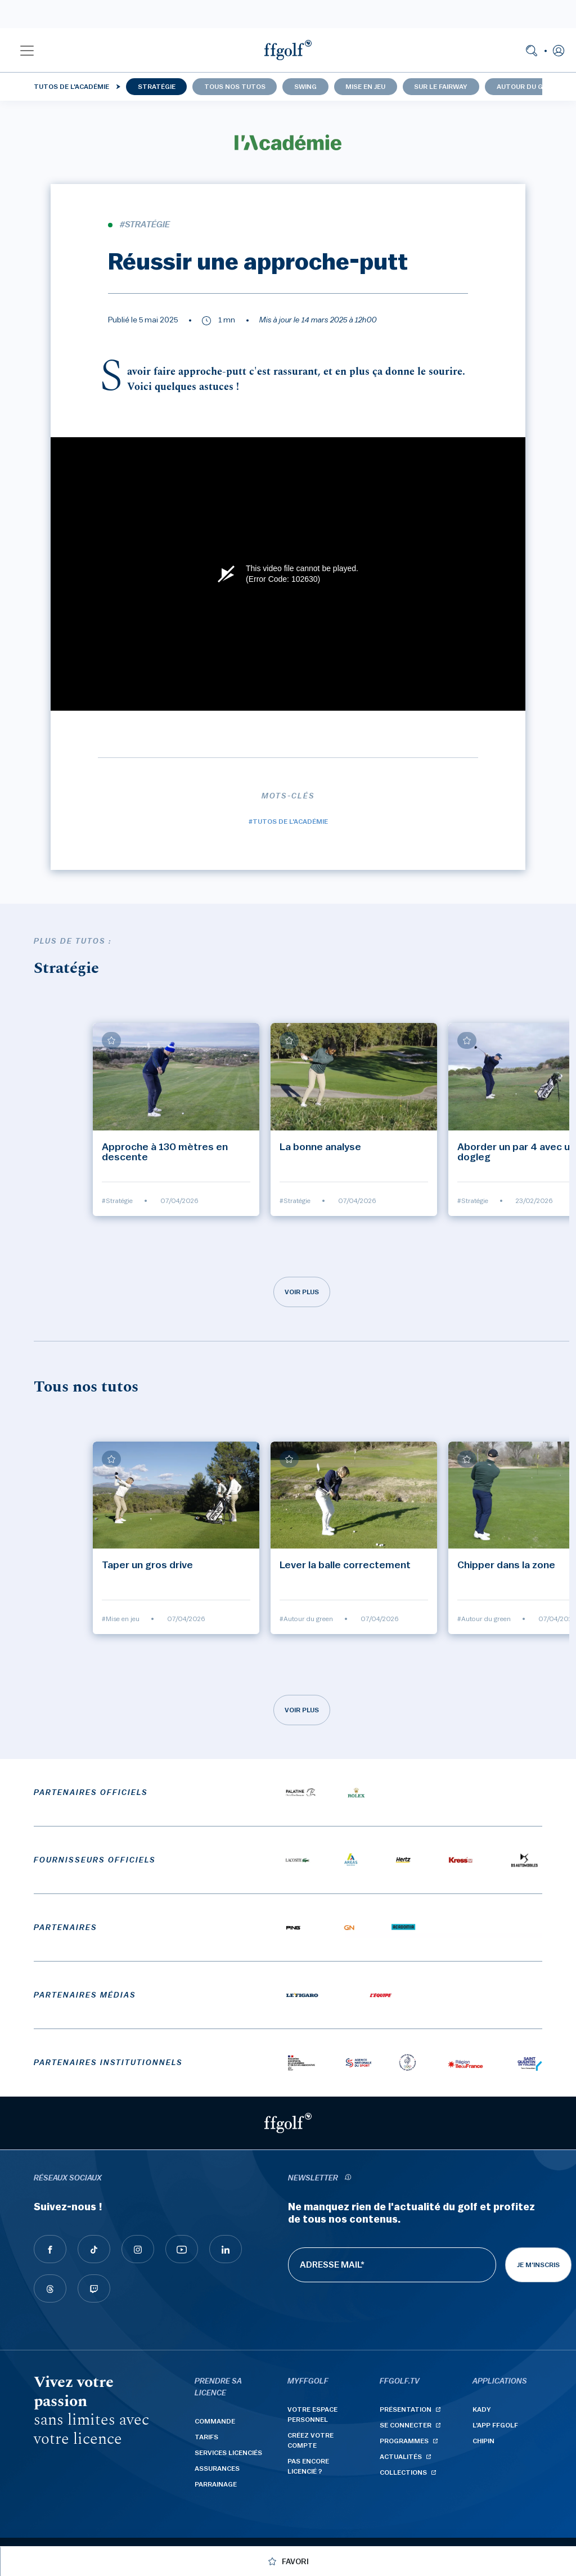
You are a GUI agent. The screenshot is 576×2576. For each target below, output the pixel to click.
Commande (215, 2421)
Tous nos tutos (235, 86)
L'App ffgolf (495, 2425)
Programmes (404, 2441)
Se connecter (405, 2425)
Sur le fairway (440, 86)
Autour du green (528, 86)
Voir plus (302, 1292)
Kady (481, 2409)
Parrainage (216, 2484)
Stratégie (157, 86)
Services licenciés (228, 2452)
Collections (403, 2472)
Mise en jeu (365, 86)
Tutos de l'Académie (71, 86)
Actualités (401, 2456)
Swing (305, 86)
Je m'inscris (538, 2264)
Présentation (405, 2409)
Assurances (217, 2468)
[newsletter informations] (347, 2178)
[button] (27, 50)
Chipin (483, 2441)
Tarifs (206, 2437)
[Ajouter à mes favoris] (111, 1040)
